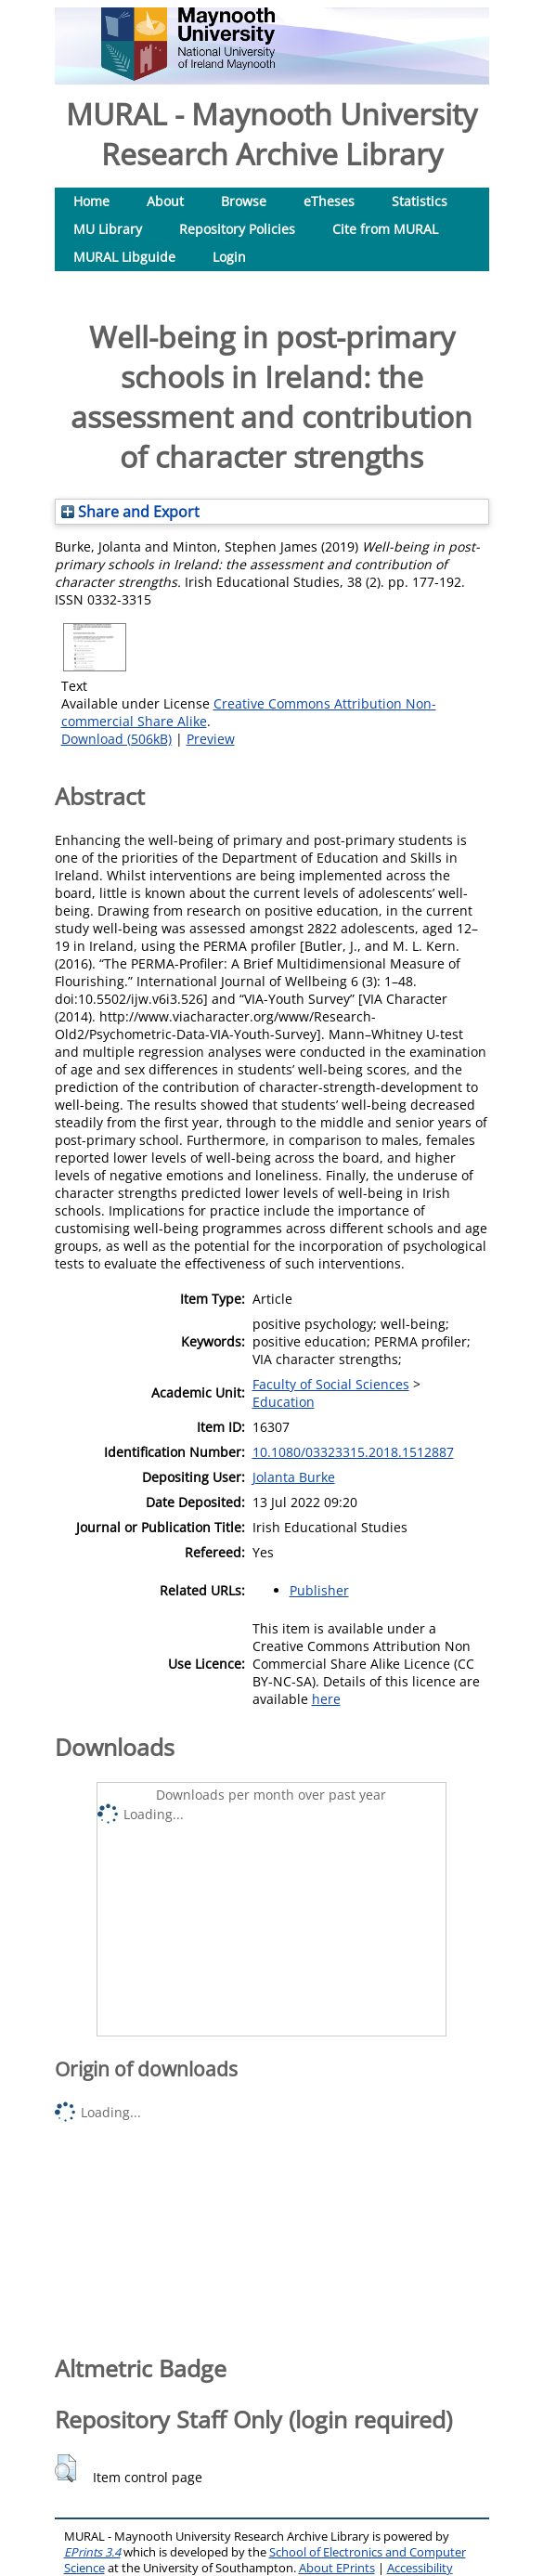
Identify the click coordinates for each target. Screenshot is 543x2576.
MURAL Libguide (124, 257)
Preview (211, 739)
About (165, 201)
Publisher (319, 1590)
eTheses (329, 201)
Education (283, 1402)
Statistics (419, 201)
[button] (65, 2468)
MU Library (107, 229)
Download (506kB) (116, 739)
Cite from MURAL (385, 229)
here (326, 1699)
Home (91, 201)
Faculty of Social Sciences (330, 1384)
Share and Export (130, 511)
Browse (243, 201)
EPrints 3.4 (92, 2552)
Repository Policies (237, 229)
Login (229, 257)
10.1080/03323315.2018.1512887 (353, 1452)
